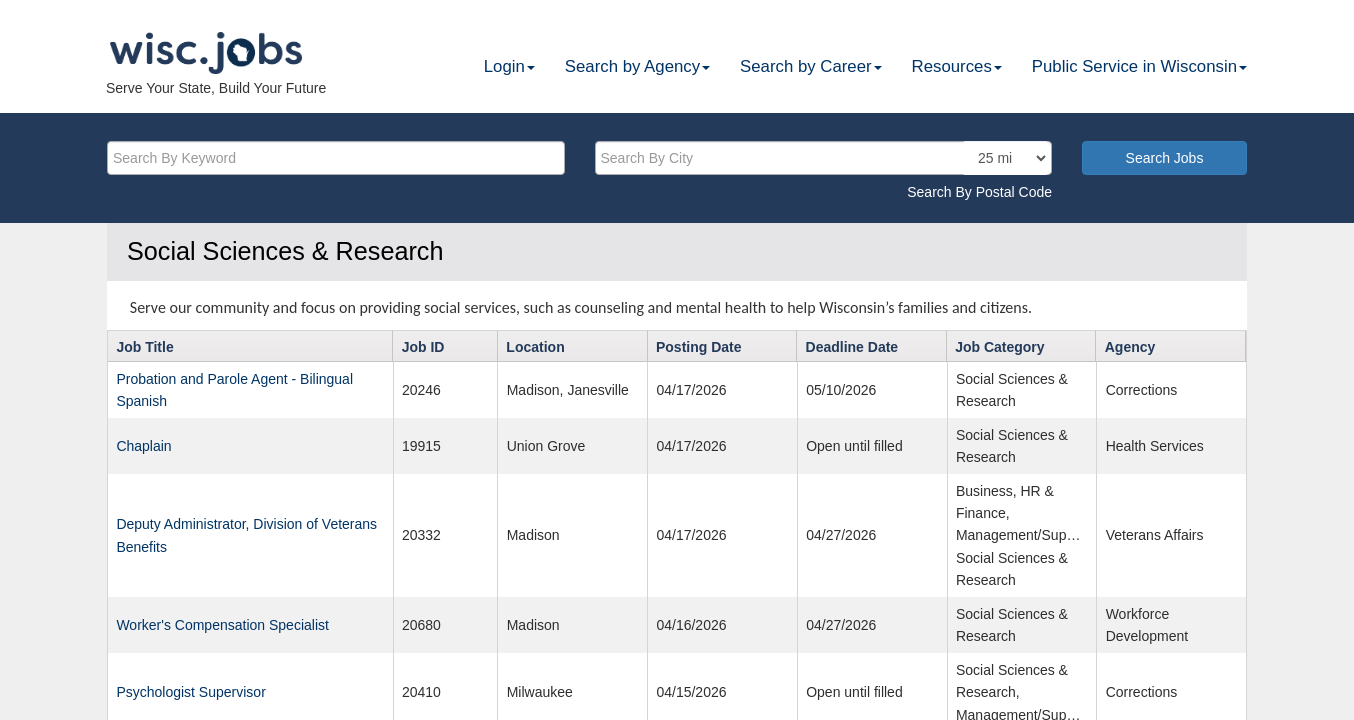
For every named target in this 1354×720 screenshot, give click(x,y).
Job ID (423, 347)
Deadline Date (852, 347)
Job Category (999, 347)
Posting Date (699, 347)
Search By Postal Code (979, 192)
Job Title (144, 347)
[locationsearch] (1005, 158)
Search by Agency (637, 66)
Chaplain (143, 446)
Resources (957, 66)
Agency (1130, 347)
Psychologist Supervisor (190, 692)
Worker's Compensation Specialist (222, 625)
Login (509, 66)
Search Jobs (1165, 158)
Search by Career (811, 66)
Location (535, 347)
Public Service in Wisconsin (1139, 66)
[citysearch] (824, 158)
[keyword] (336, 158)
